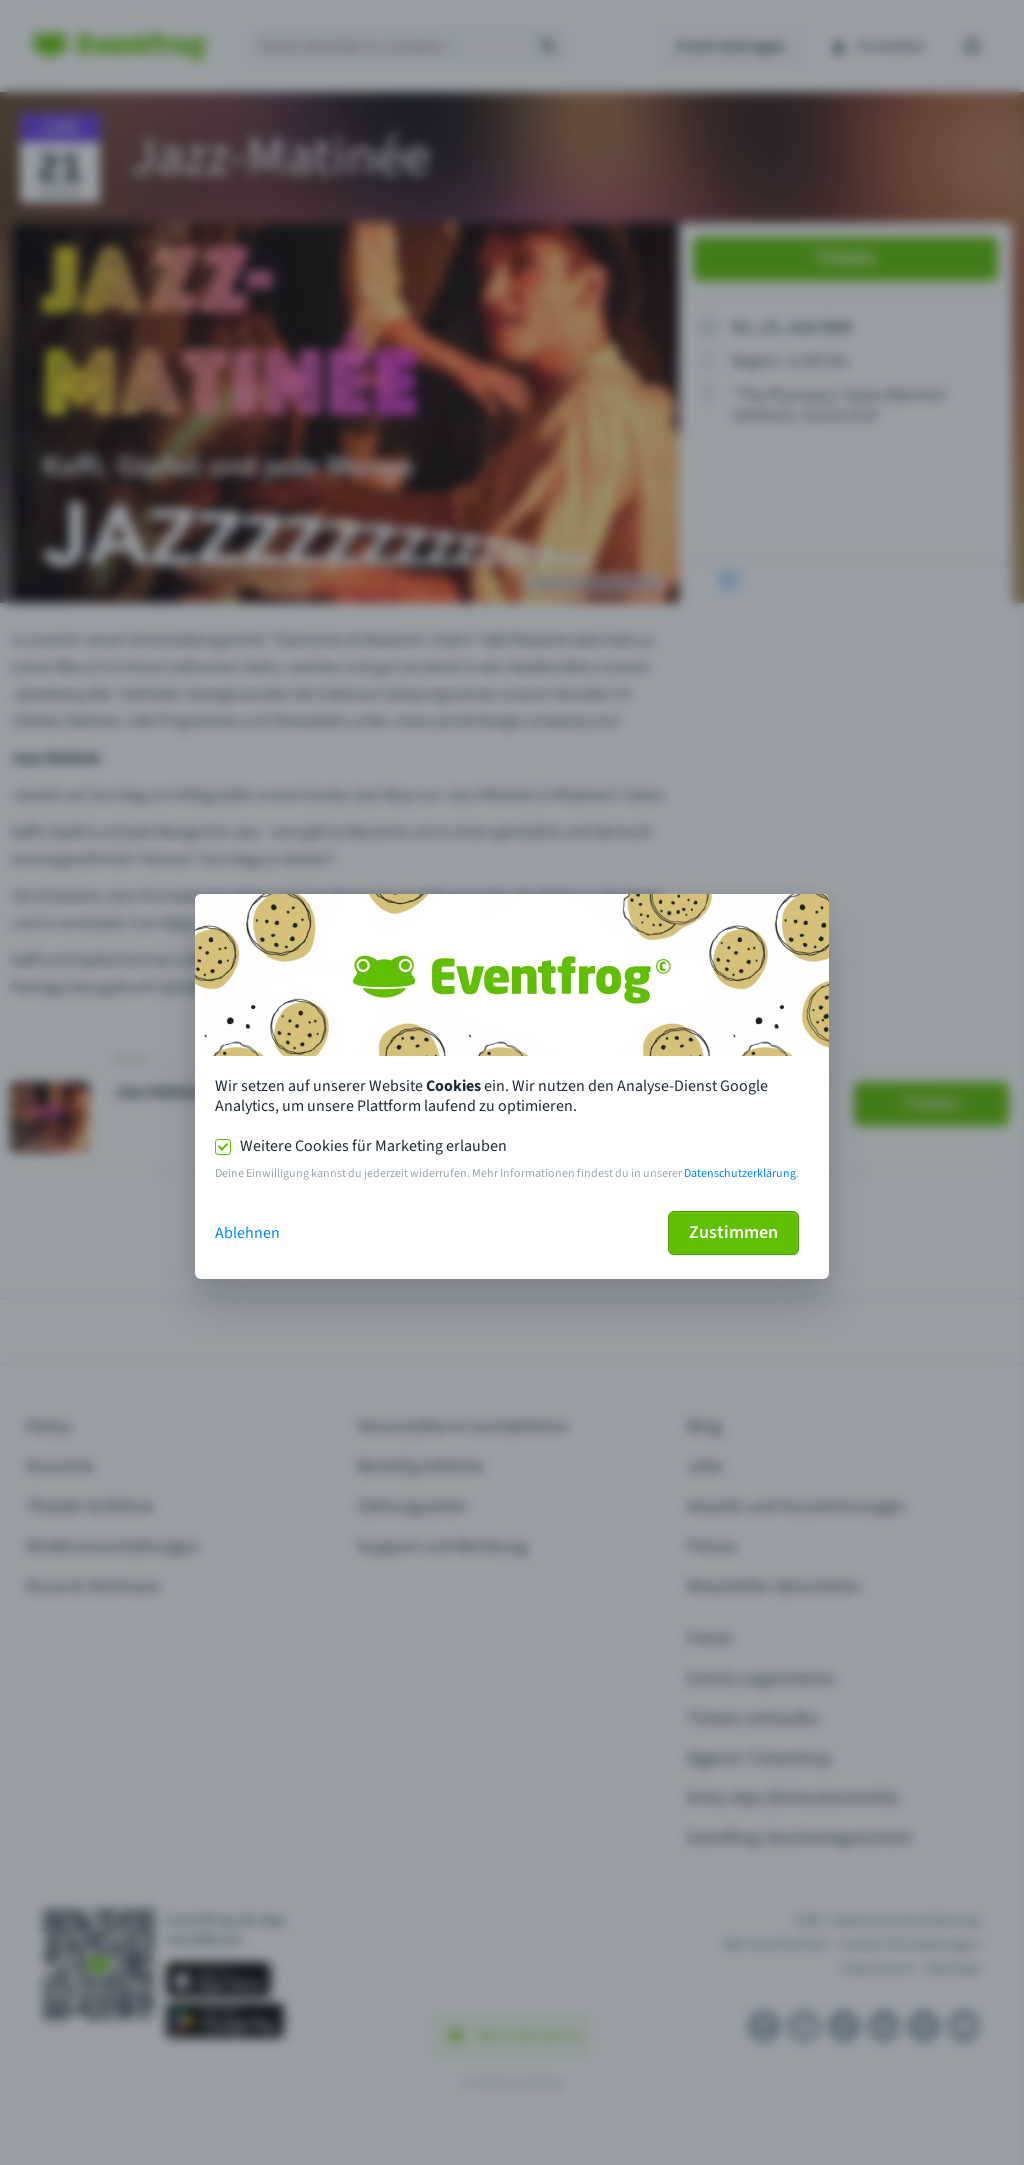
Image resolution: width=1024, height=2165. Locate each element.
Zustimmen (733, 1232)
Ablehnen (247, 1233)
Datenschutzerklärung (740, 1173)
